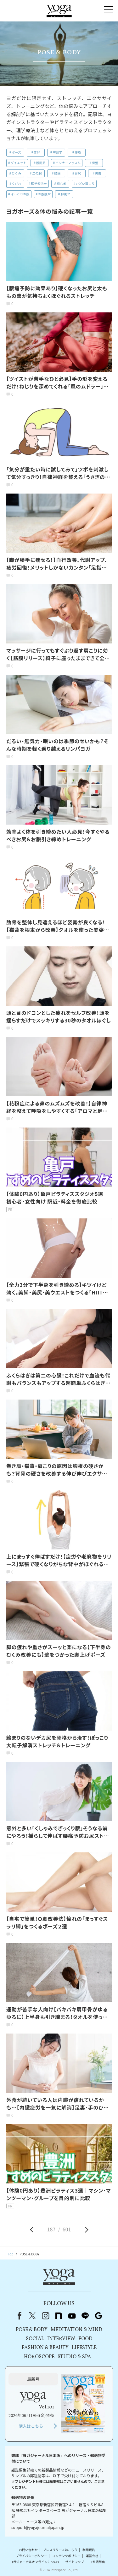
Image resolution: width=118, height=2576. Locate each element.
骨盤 (95, 162)
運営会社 (92, 2555)
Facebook (18, 2316)
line (85, 2316)
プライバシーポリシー (31, 2555)
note (59, 2316)
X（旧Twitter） (32, 2316)
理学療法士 (39, 183)
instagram (46, 2316)
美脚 (98, 173)
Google (98, 2316)
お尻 (78, 173)
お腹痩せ (44, 194)
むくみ (16, 173)
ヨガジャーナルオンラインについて (35, 2561)
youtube (72, 2316)
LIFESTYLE (84, 2347)
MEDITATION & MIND (76, 2329)
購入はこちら (31, 2426)
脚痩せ (65, 194)
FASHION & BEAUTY (45, 2347)
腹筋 (78, 152)
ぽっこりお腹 (20, 194)
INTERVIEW (61, 2339)
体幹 (37, 152)
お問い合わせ (28, 2549)
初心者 (61, 183)
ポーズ (16, 152)
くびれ (16, 183)
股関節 (41, 162)
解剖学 (57, 152)
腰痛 (57, 173)
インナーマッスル (68, 162)
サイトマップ (74, 2561)
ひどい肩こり (85, 183)
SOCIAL (35, 2339)
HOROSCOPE (39, 2357)
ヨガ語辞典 (97, 2561)
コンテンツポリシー (66, 2555)
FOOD (85, 2339)
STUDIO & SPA (74, 2357)
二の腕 (37, 173)
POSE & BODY (32, 2329)
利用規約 (88, 2549)
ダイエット (18, 162)
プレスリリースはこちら (60, 2549)
